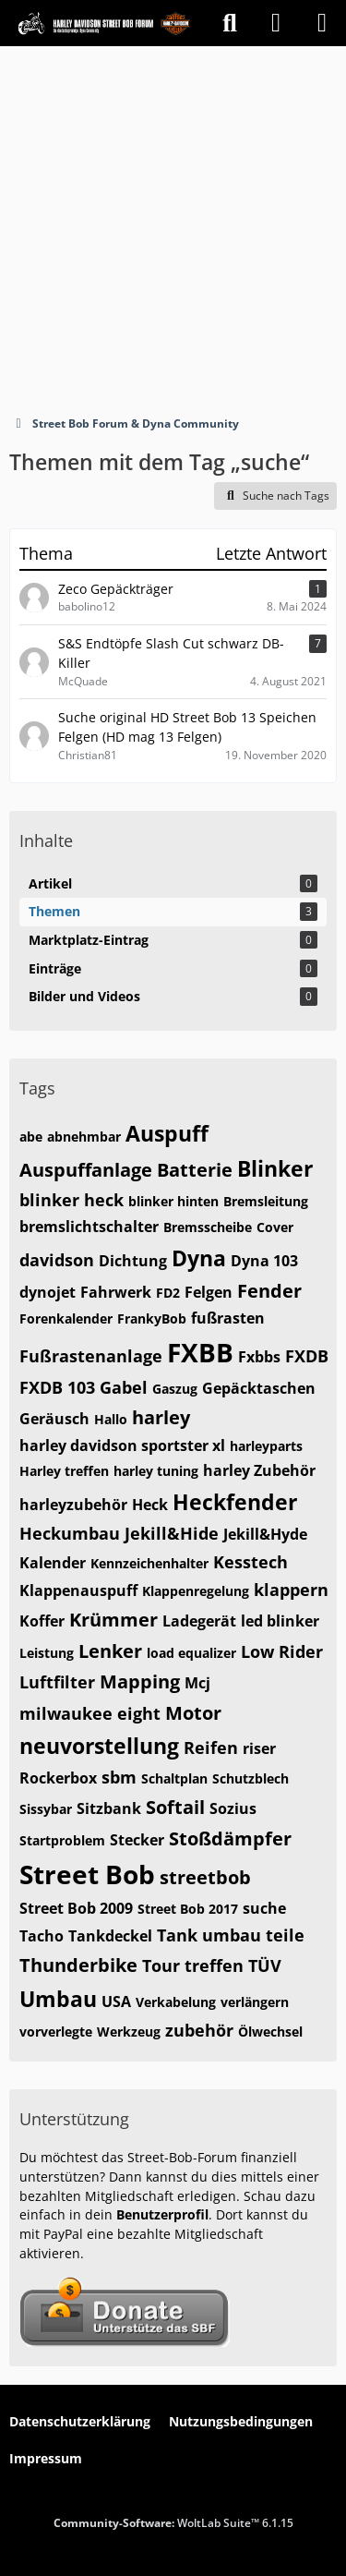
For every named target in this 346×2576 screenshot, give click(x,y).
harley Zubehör (259, 1470)
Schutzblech (250, 1778)
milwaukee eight (90, 1713)
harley (161, 1417)
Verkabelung (176, 2002)
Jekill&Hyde (265, 1534)
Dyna (199, 1258)
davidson (56, 1260)
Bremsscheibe (207, 1227)
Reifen (211, 1747)
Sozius (233, 1808)
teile (285, 1935)
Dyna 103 (264, 1261)
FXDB (306, 1356)
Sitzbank (109, 1808)
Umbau (58, 1999)
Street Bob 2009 (76, 1908)
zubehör (199, 2030)
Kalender (52, 1563)
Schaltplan (174, 1778)
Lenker (110, 1651)
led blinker (280, 1621)
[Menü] (322, 23)
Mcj (197, 1683)
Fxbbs (259, 1357)
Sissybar (45, 1809)
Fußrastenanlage (90, 1356)
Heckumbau (69, 1533)
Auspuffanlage (85, 1169)
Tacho (41, 1936)
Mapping (140, 1681)
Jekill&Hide (172, 1533)
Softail (175, 1807)
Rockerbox (58, 1778)
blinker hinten (173, 1201)
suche (264, 1908)
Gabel (124, 1387)
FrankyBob (151, 1318)
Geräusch (54, 1419)
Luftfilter (57, 1682)
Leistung (46, 1653)
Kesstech (250, 1562)
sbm (119, 1777)
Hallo (110, 1419)
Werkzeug (129, 2031)
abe (30, 1136)
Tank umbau (209, 1935)
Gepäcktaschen (259, 1388)
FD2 (168, 1292)
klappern (291, 1589)
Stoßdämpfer (230, 1838)
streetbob (205, 1877)
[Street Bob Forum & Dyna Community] (104, 23)
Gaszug (174, 1388)
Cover (275, 1227)
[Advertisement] (173, 228)
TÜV (264, 1965)
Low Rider (282, 1651)
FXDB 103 (57, 1387)
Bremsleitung (265, 1201)
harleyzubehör (73, 1504)
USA (116, 2001)
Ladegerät (199, 1621)
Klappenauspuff (78, 1590)
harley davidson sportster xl (122, 1445)
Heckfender (235, 1502)
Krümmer (113, 1619)
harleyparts (266, 1446)
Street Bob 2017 (187, 1908)
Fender (269, 1290)
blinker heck (71, 1200)
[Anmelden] (275, 23)
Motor (193, 1712)
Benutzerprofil (162, 2214)
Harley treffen (64, 1471)
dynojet (47, 1292)
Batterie (195, 1169)
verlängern (255, 2002)
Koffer (42, 1621)
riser (259, 1748)
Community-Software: (173, 2523)
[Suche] (229, 23)
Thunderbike (78, 1965)
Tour (161, 1965)
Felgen (209, 1292)
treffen (214, 1965)
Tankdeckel (110, 1936)
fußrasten (228, 1318)
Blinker (275, 1168)
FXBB (200, 1352)
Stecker (137, 1840)
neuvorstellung (99, 1745)
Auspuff (167, 1133)
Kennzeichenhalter (149, 1563)
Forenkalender (66, 1318)
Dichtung (133, 1261)
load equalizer (191, 1653)
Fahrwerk (115, 1292)
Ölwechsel (270, 2031)
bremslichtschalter (89, 1226)
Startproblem (62, 1840)
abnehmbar (84, 1136)
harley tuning (155, 1471)
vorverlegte (55, 2031)
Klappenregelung (195, 1591)
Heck (150, 1504)
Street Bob (87, 1874)
